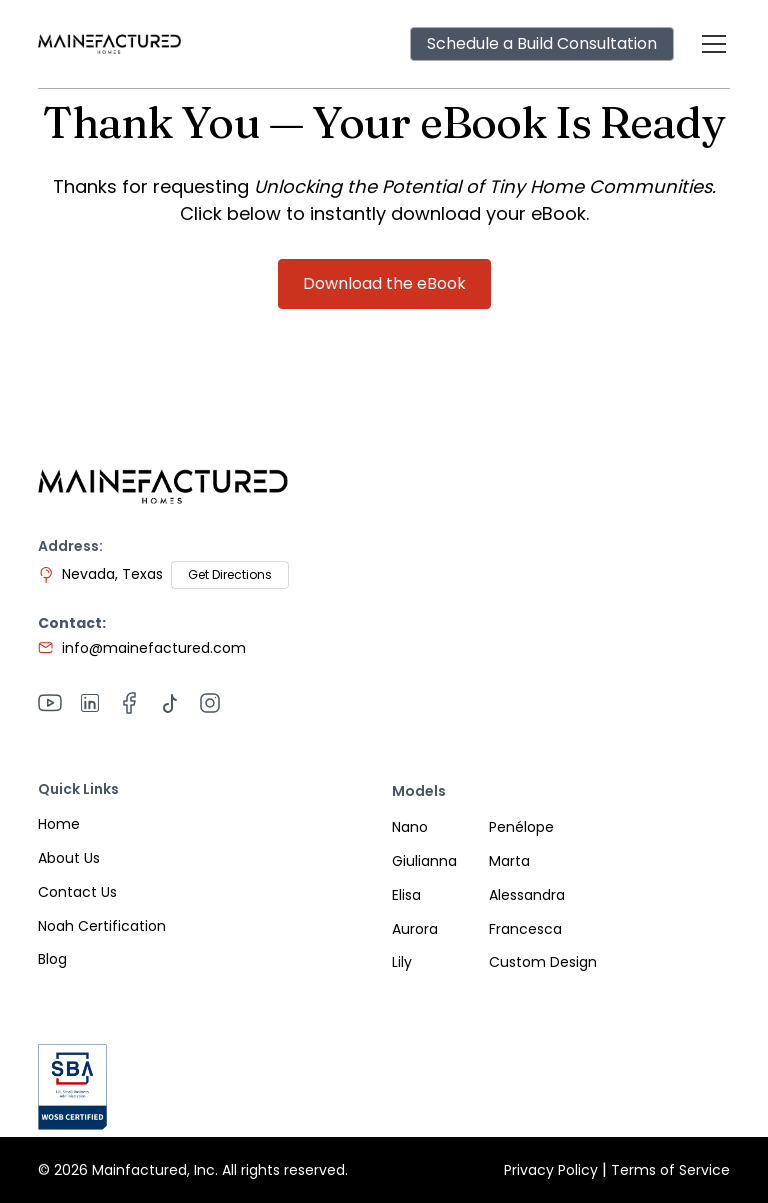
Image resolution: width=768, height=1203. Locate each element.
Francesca (525, 929)
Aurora (415, 929)
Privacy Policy (551, 1170)
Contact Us (77, 892)
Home (59, 824)
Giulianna (424, 861)
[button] (710, 44)
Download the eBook (384, 283)
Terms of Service (670, 1170)
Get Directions (230, 574)
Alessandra (527, 895)
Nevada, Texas (112, 574)
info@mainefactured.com (154, 648)
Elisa (406, 895)
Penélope (521, 827)
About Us (69, 858)
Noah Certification (102, 926)
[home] (109, 44)
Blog (52, 959)
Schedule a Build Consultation (542, 43)
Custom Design (543, 962)
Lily (402, 962)
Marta (509, 861)
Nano (410, 827)
